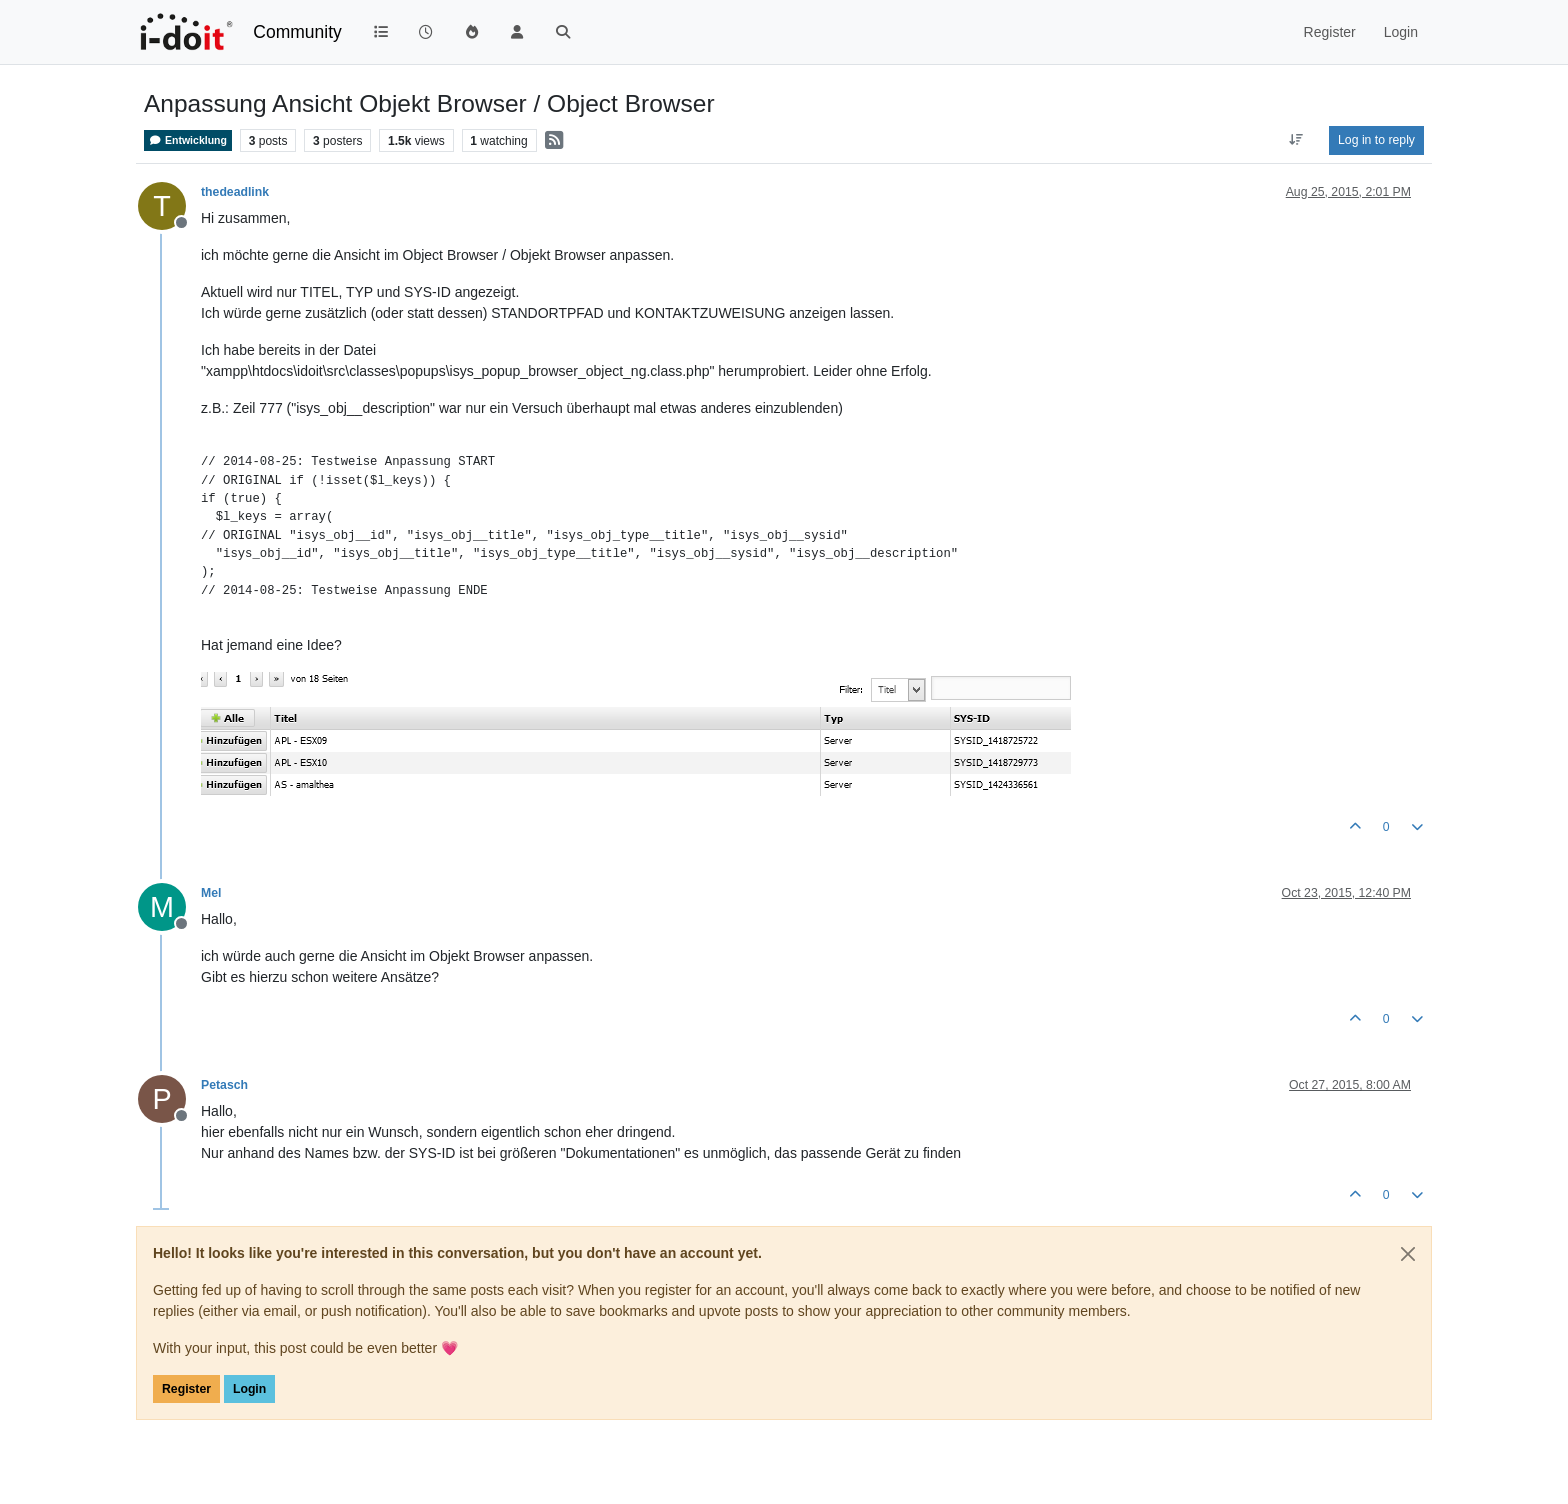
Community (297, 32)
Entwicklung (188, 140)
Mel (211, 893)
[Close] (1408, 1254)
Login (249, 1389)
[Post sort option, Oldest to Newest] (1296, 140)
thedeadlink (235, 192)
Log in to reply (1376, 140)
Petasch (224, 1085)
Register (186, 1389)
